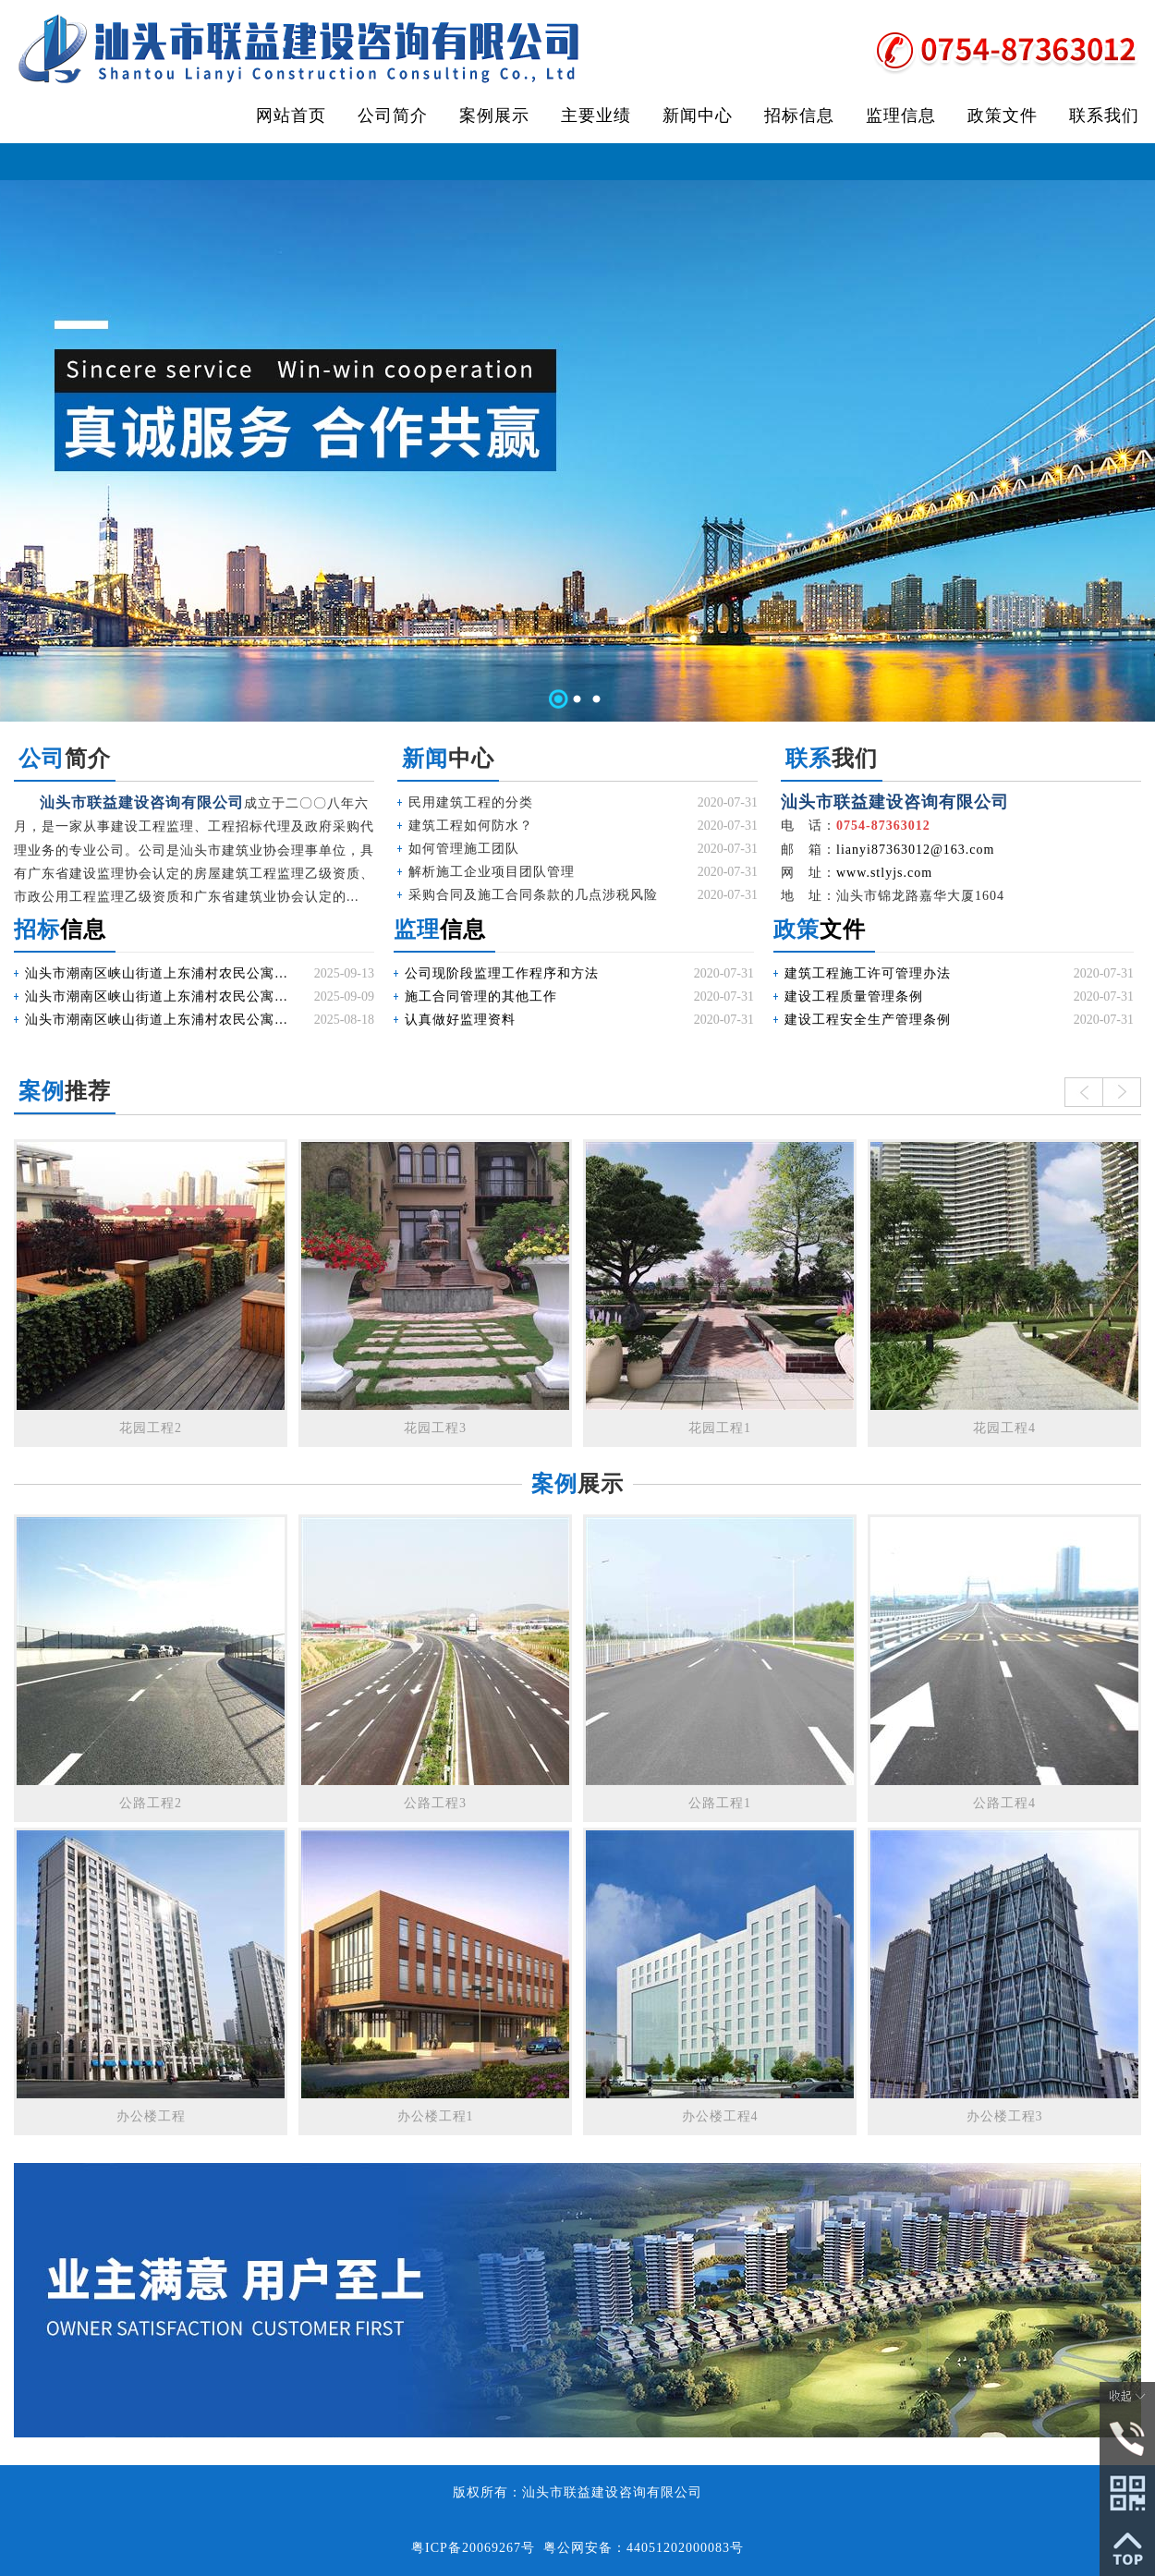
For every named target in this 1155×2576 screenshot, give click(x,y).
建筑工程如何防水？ (470, 825)
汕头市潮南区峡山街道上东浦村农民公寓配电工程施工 (159, 973)
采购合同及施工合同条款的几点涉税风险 (533, 895)
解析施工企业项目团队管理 (491, 872)
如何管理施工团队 (463, 849)
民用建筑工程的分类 (470, 802)
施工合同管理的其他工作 (481, 996)
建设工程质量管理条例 (853, 996)
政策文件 (1002, 115)
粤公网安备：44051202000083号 (643, 2548)
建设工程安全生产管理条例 (867, 1020)
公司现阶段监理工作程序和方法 (502, 973)
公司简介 (393, 115)
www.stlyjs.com (884, 873)
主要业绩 (596, 115)
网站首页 (291, 115)
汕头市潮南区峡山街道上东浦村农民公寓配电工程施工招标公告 (159, 1020)
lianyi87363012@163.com (915, 850)
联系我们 (1104, 115)
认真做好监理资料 (460, 1020)
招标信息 (799, 115)
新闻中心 (698, 115)
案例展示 (494, 115)
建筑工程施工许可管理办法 (867, 973)
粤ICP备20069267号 (473, 2548)
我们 (831, 758)
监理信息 (901, 115)
